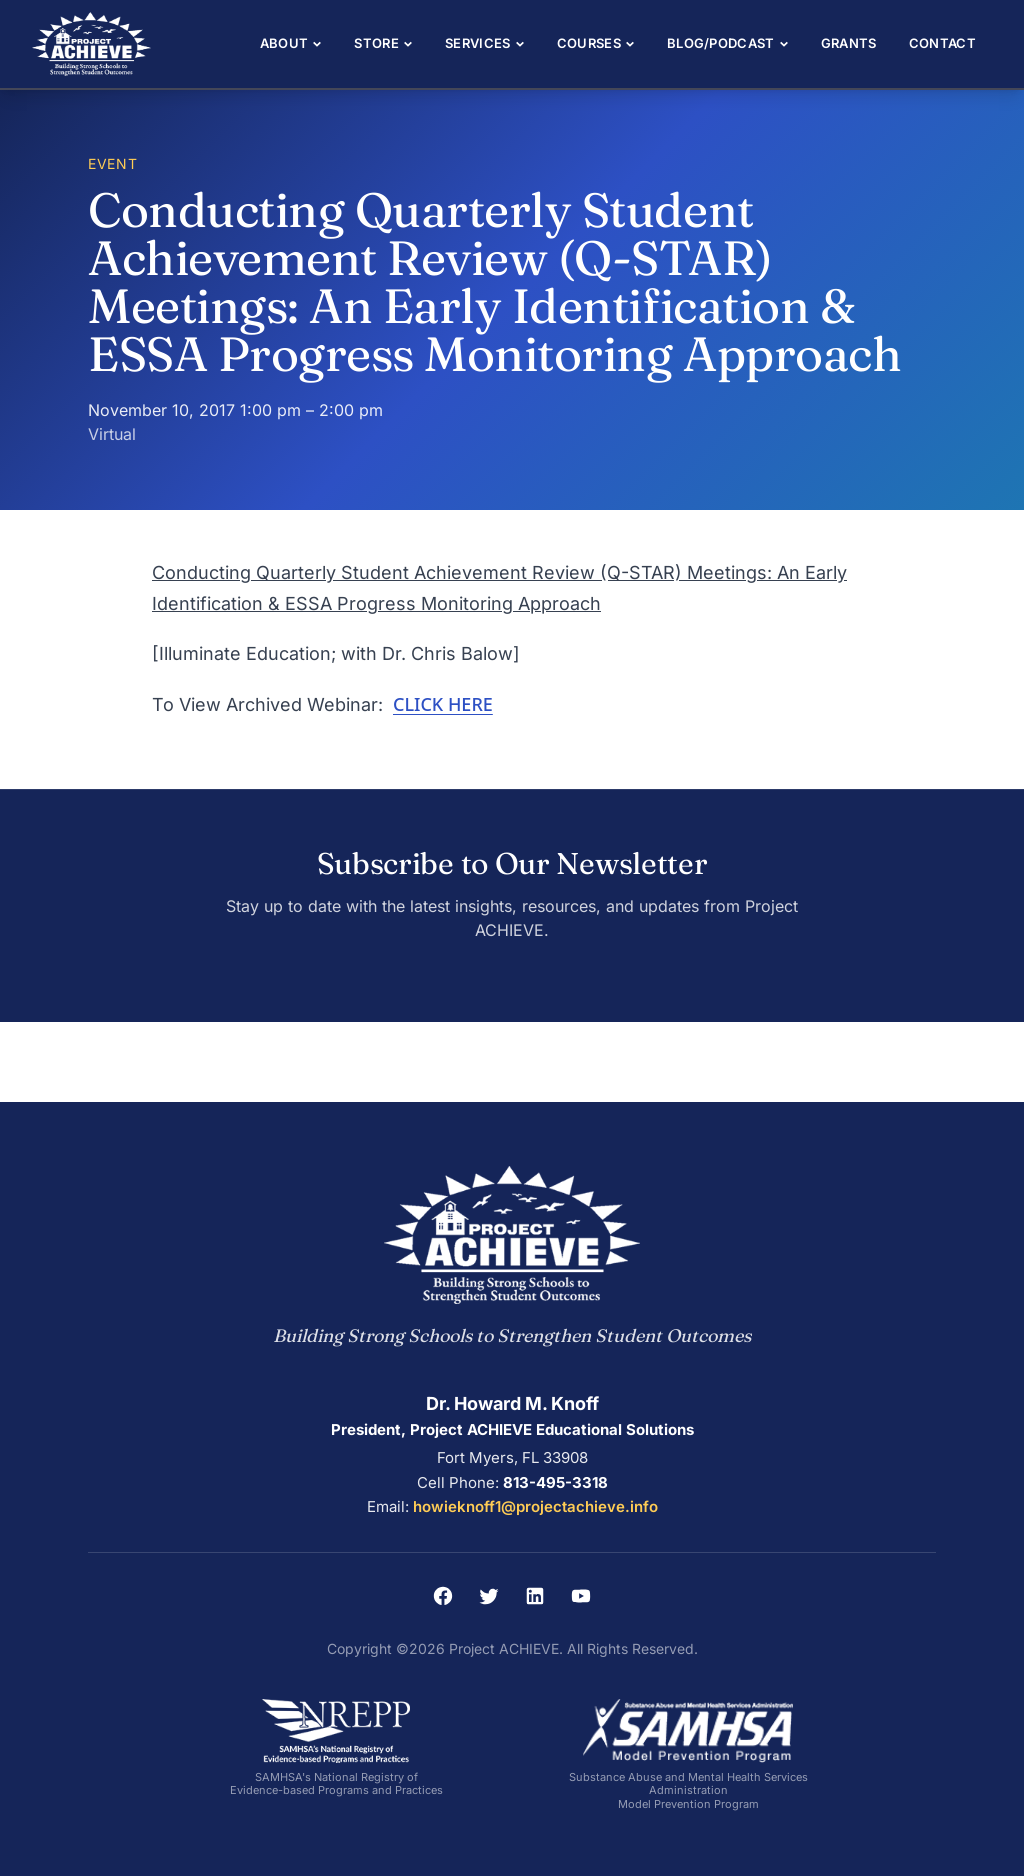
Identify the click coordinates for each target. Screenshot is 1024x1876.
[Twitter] (489, 1596)
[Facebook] (443, 1596)
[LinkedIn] (535, 1596)
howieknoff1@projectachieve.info (535, 1506)
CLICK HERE (443, 704)
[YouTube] (581, 1596)
